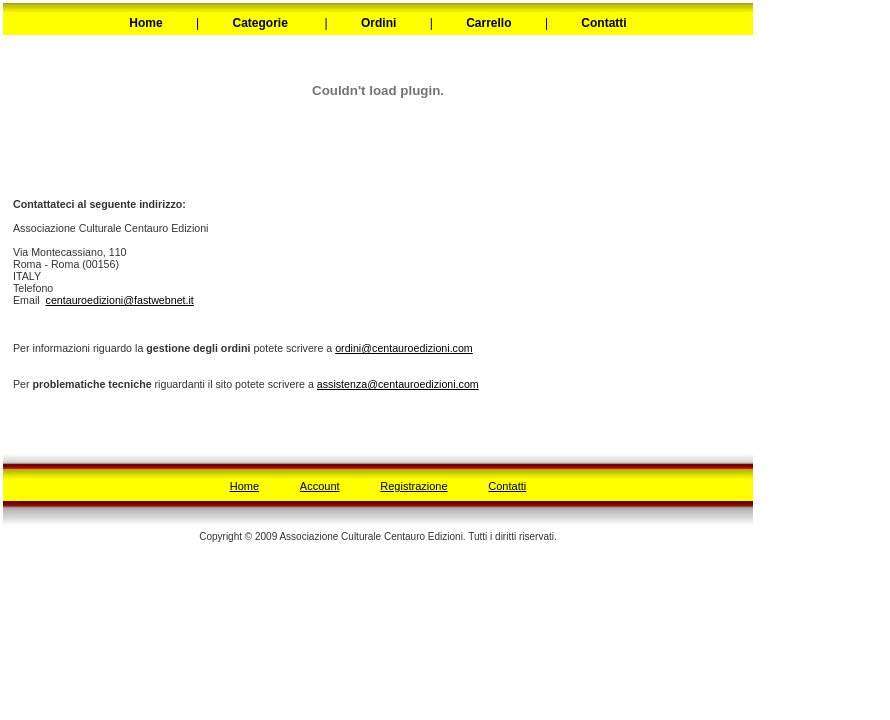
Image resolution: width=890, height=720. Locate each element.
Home (244, 486)
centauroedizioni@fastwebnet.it (120, 300)
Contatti (507, 486)
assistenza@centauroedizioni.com (398, 384)
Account (320, 486)
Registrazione (413, 486)
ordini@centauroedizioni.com (404, 348)
